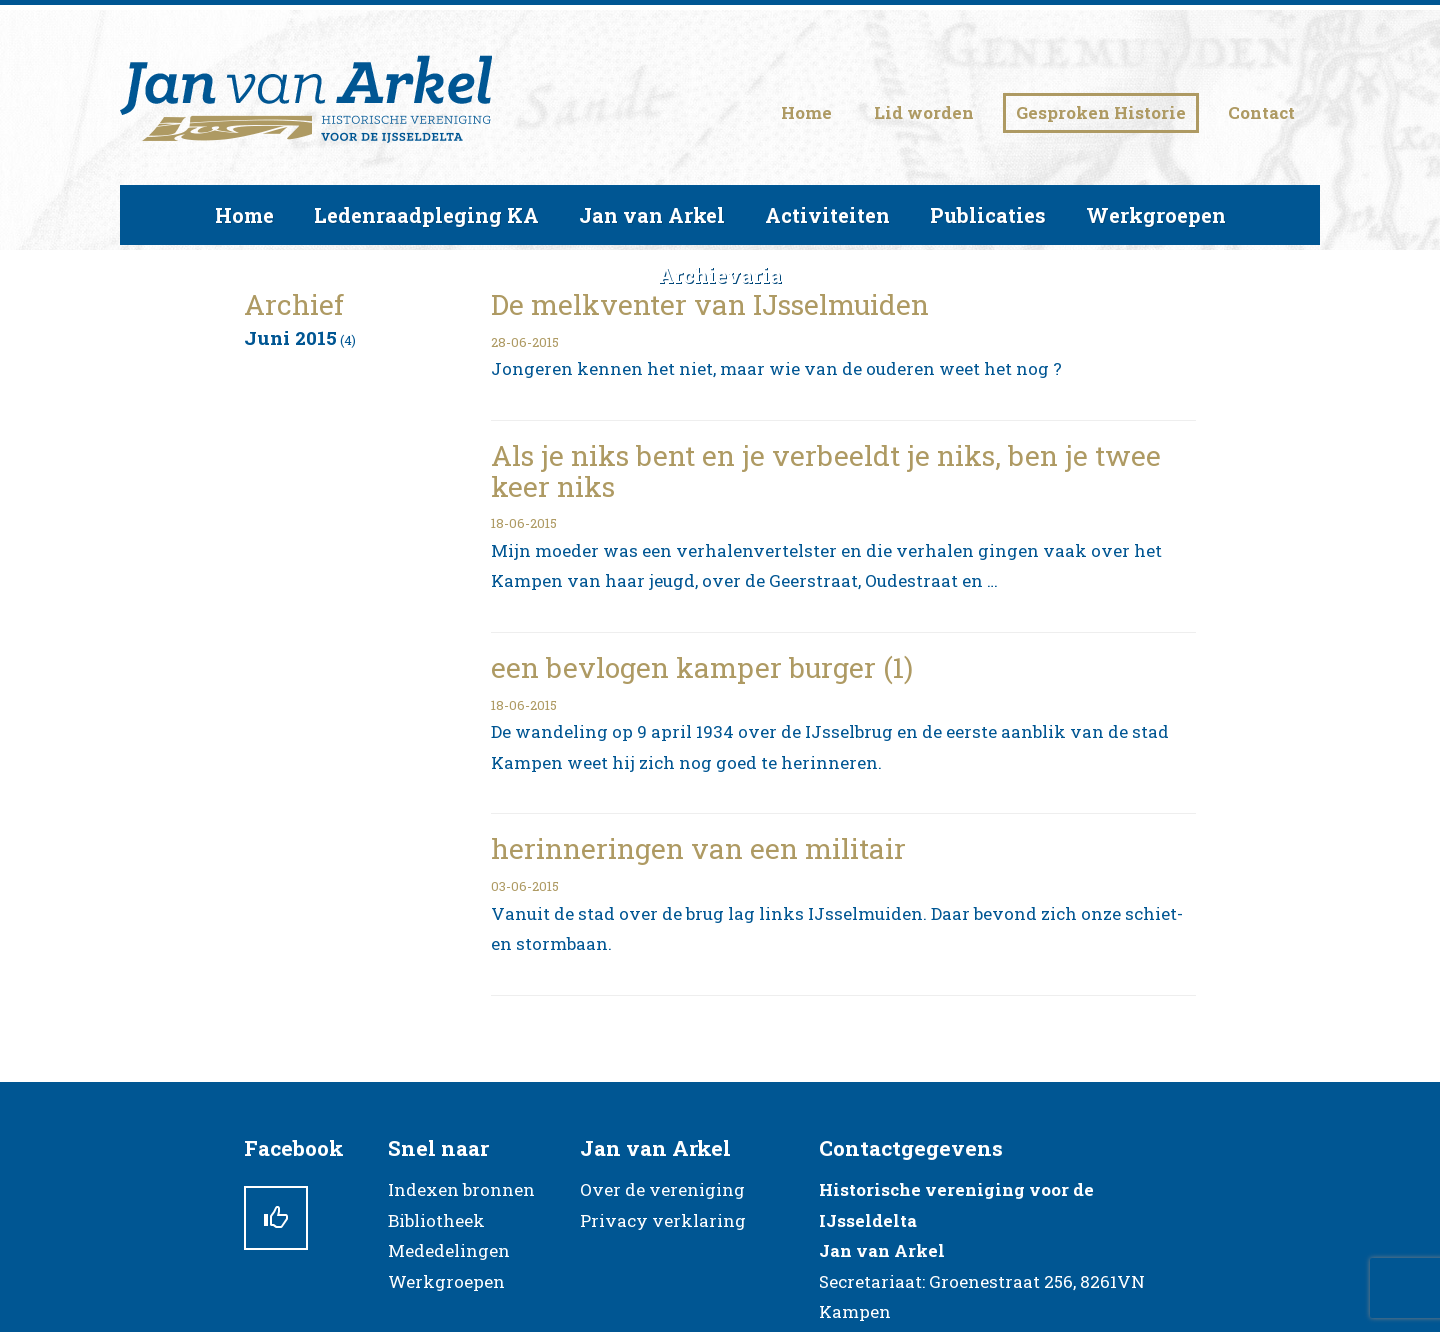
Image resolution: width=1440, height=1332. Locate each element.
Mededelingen (449, 1250)
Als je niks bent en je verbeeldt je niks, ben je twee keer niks (826, 471)
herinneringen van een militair (698, 848)
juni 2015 (290, 337)
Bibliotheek (436, 1220)
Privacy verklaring (663, 1220)
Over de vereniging (662, 1189)
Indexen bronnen (461, 1189)
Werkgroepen (446, 1281)
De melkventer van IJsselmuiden (710, 304)
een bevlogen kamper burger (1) (702, 667)
